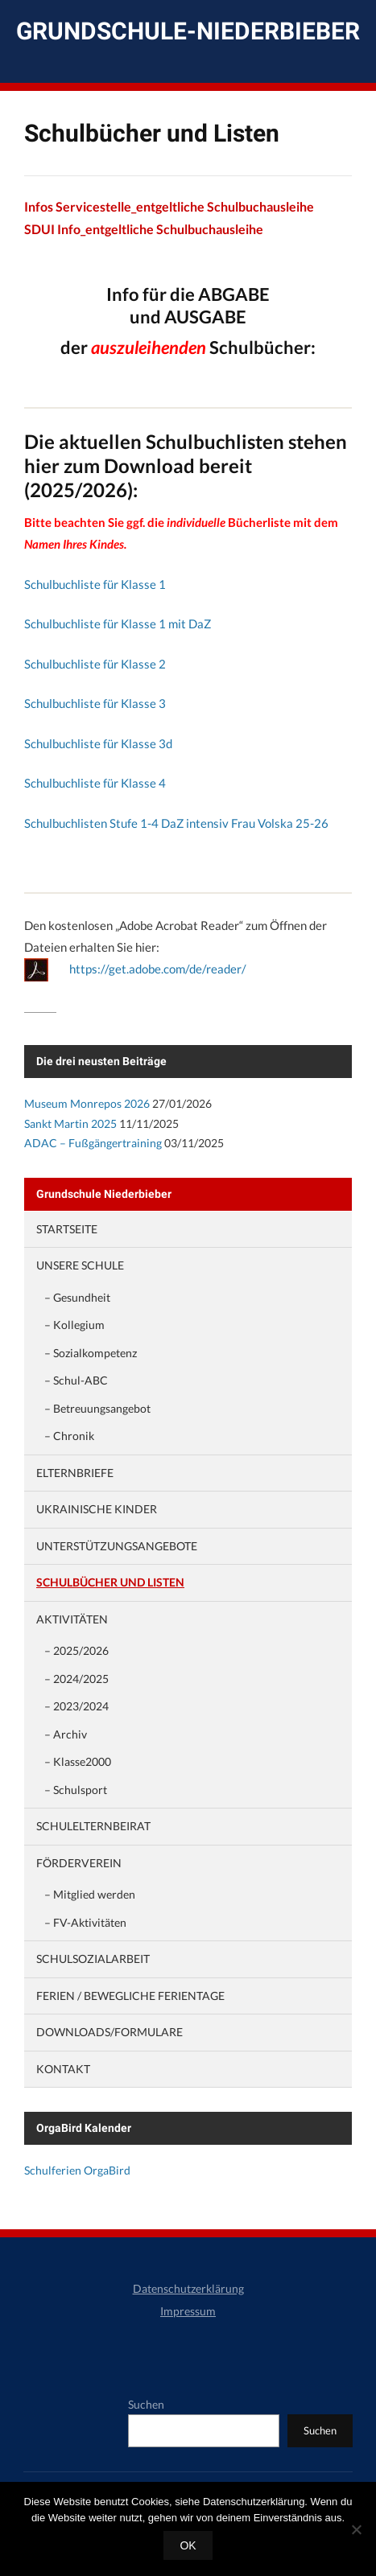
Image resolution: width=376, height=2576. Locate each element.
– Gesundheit (77, 1297)
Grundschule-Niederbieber (188, 31)
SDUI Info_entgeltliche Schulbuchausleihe (143, 229)
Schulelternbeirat (93, 1826)
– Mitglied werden (89, 1894)
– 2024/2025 (76, 1678)
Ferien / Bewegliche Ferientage (130, 1995)
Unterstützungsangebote (116, 1546)
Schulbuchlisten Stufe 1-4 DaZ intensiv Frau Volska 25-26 (176, 823)
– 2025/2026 (76, 1650)
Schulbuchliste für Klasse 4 (95, 783)
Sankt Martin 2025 (70, 1123)
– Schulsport (75, 1789)
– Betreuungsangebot (97, 1408)
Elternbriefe (75, 1472)
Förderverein (79, 1863)
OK (188, 2545)
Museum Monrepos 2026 (87, 1103)
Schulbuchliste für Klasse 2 (95, 663)
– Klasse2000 (77, 1761)
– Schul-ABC (76, 1380)
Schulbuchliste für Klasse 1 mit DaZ (117, 623)
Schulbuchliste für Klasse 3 (95, 703)
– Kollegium (74, 1324)
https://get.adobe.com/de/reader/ (157, 968)
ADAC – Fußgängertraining (93, 1143)
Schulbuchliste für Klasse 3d (98, 743)
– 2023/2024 (76, 1706)
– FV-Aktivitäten (85, 1922)
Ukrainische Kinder (96, 1509)
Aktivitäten (72, 1619)
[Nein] (356, 2529)
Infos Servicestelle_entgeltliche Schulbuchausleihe (169, 206)
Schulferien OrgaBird (77, 2170)
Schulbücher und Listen (110, 1582)
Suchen (146, 2404)
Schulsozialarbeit (93, 1958)
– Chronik (69, 1435)
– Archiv (65, 1734)
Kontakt (63, 2069)
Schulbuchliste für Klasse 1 (95, 584)
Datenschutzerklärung (188, 2288)
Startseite (66, 1229)
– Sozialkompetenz (90, 1353)
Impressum (188, 2311)
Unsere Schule (80, 1265)
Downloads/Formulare (109, 2032)
